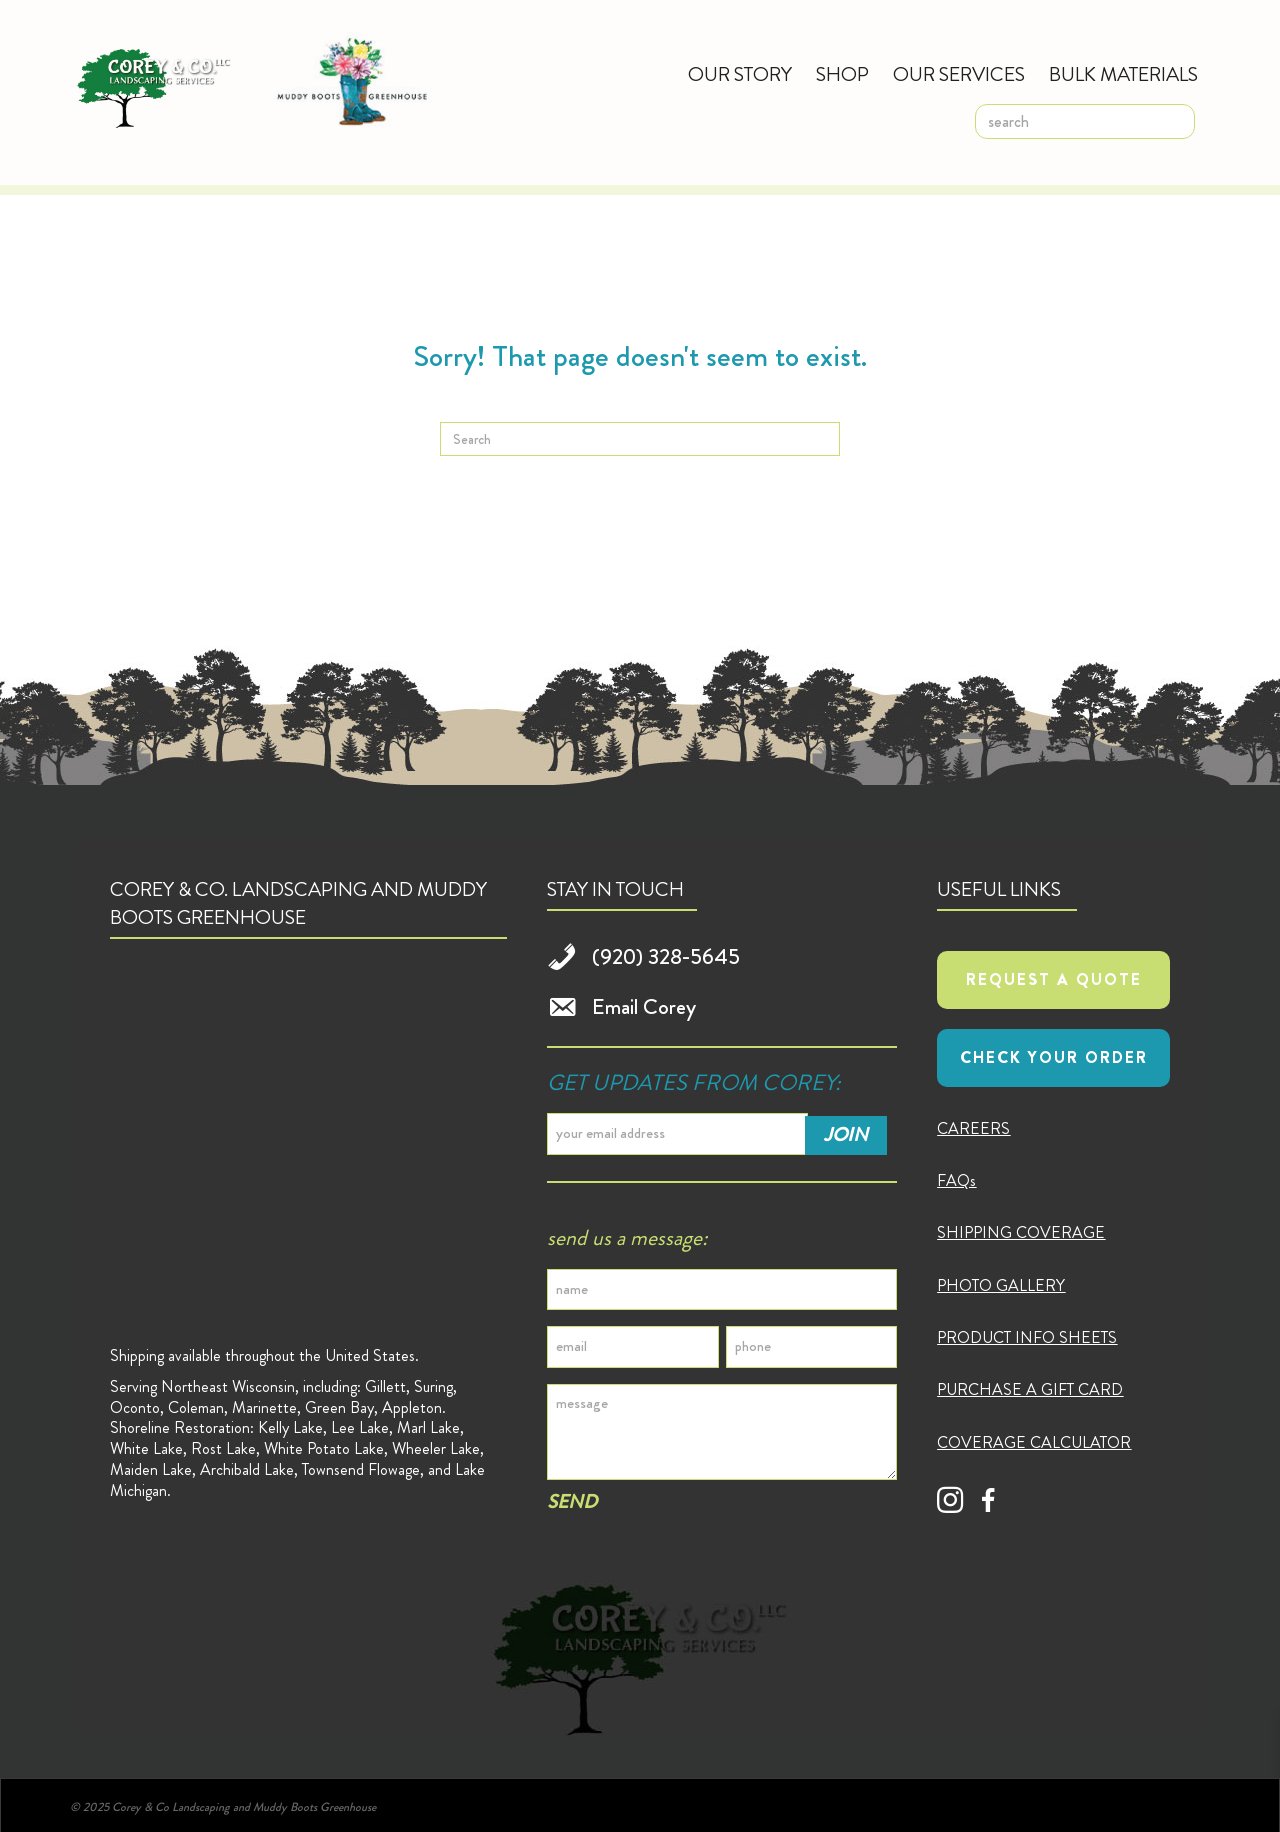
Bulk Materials (1123, 74)
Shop (842, 74)
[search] (1085, 121)
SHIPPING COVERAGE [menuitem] (1021, 1232)
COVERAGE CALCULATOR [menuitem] (1034, 1442)
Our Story (740, 74)
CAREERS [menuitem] (973, 1128)
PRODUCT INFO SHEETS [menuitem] (1027, 1337)
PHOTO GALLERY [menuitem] (1001, 1285)
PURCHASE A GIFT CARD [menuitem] (1030, 1389)
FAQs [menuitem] (956, 1180)
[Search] (640, 439)
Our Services (959, 74)
